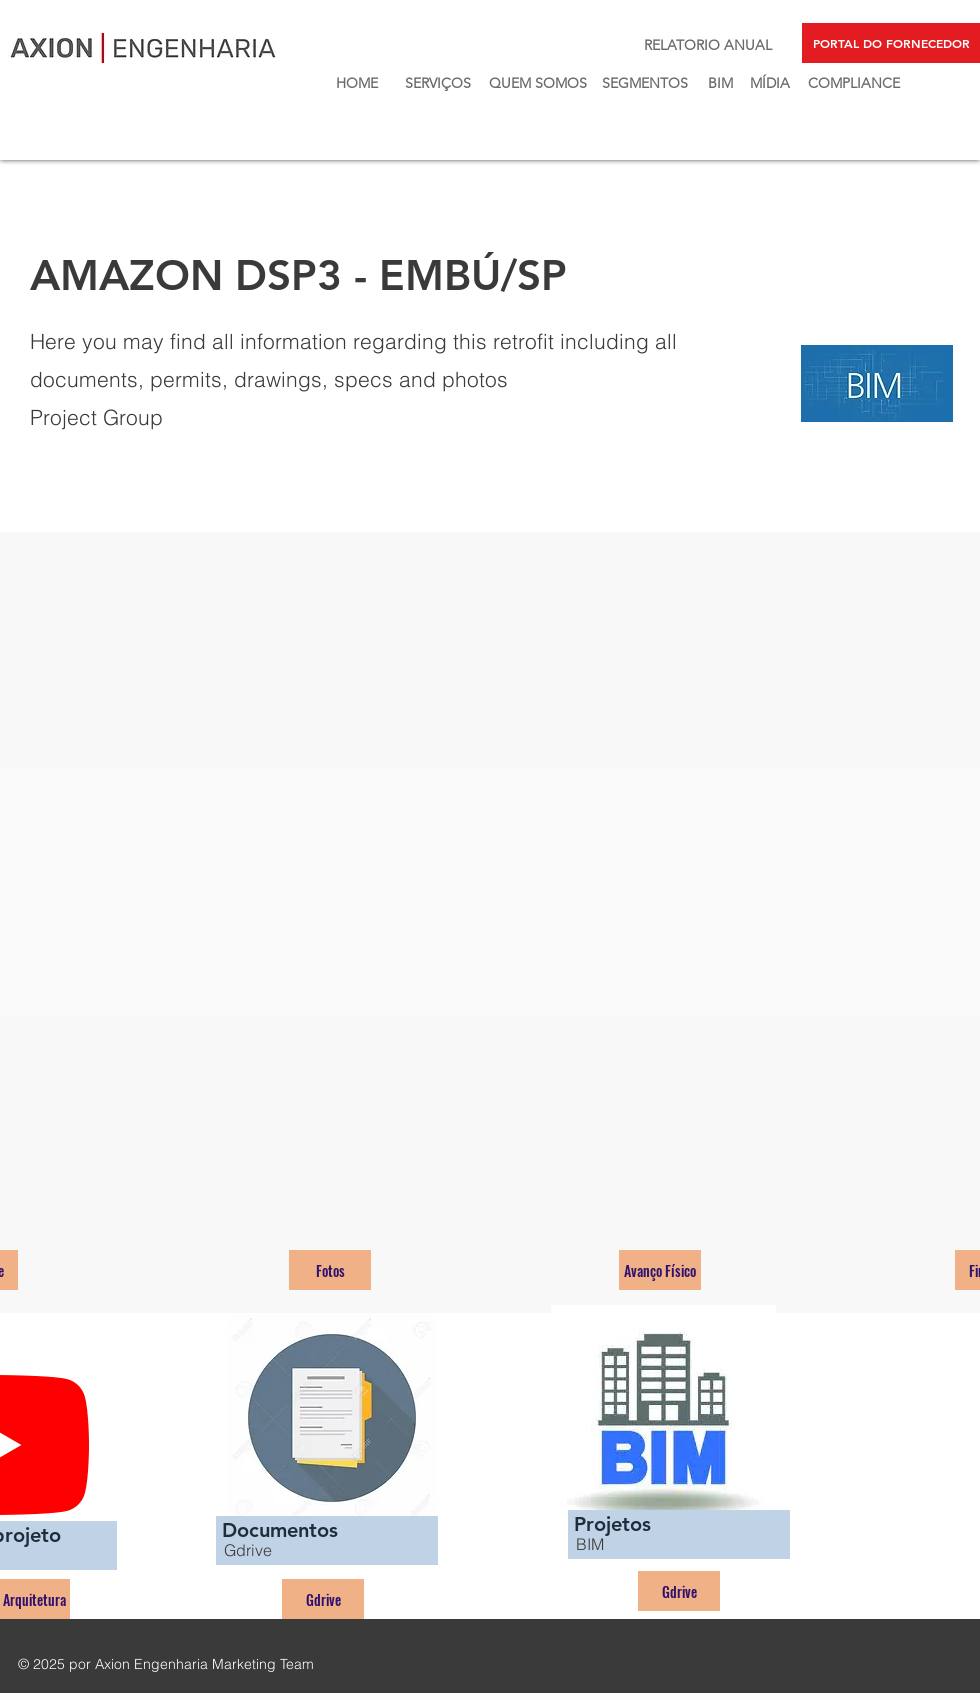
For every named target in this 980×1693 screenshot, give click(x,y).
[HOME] (357, 83)
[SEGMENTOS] (645, 83)
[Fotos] (330, 1270)
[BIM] (720, 83)
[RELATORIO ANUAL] (708, 45)
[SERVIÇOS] (437, 83)
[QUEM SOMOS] (537, 83)
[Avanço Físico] (660, 1270)
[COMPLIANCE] (853, 83)
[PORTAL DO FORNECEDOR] (891, 43)
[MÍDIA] (770, 83)
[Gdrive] (323, 1599)
